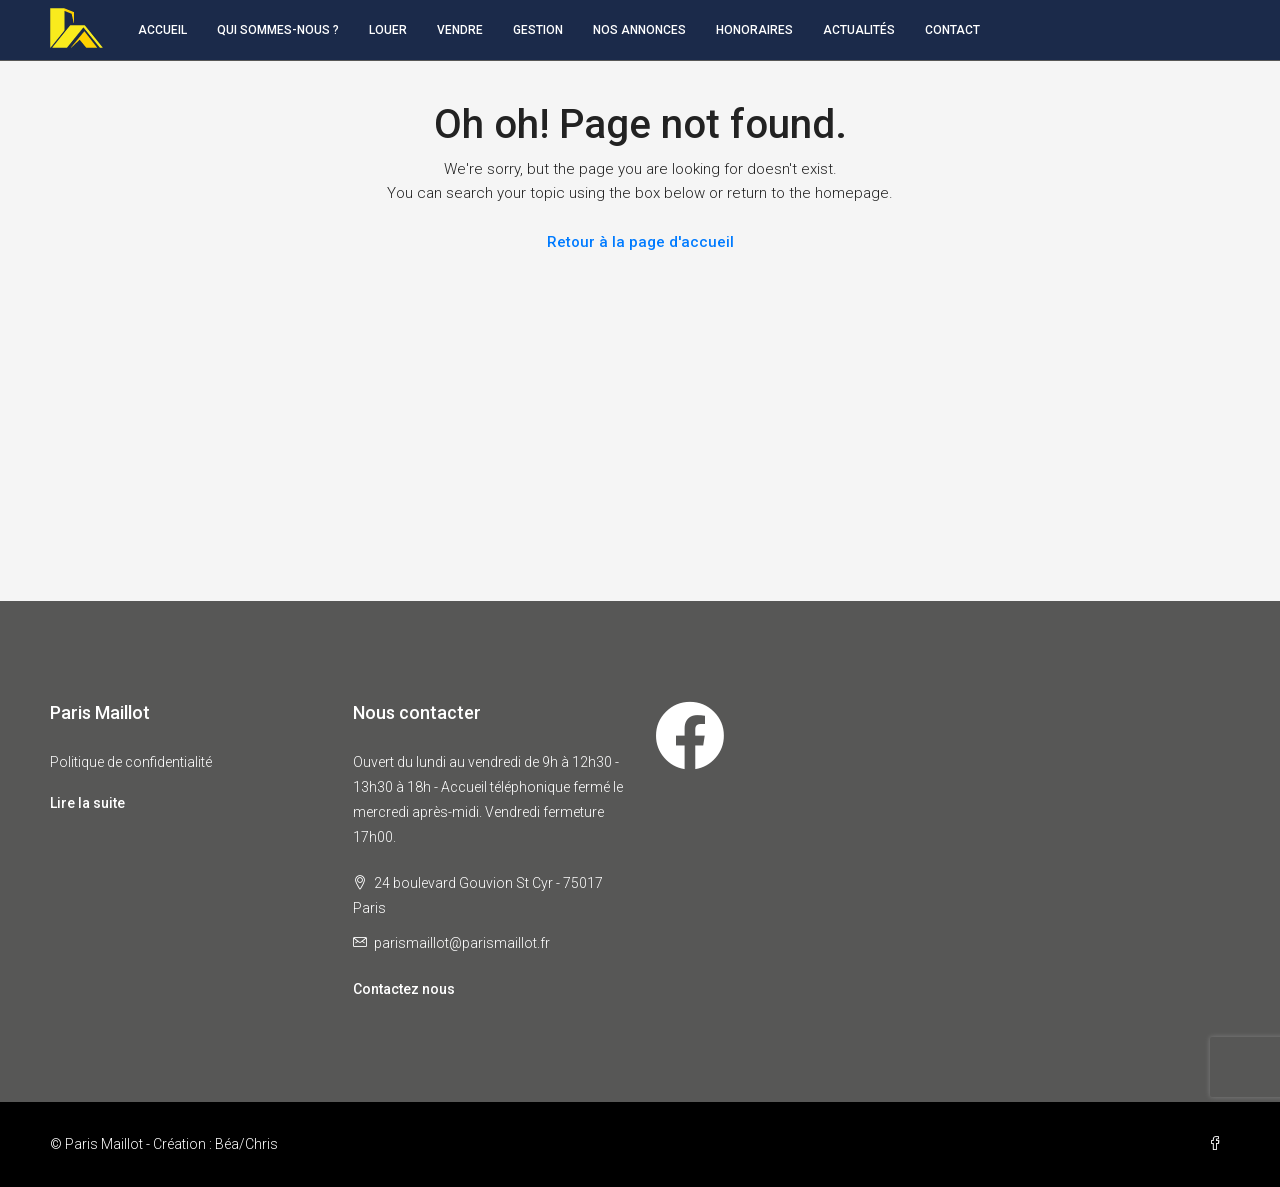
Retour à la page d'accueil (640, 242)
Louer (388, 30)
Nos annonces (639, 30)
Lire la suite (87, 803)
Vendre (460, 30)
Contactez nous (404, 989)
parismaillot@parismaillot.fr (462, 943)
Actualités (859, 30)
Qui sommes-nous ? (278, 30)
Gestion (538, 30)
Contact (952, 30)
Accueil (162, 30)
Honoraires (754, 30)
